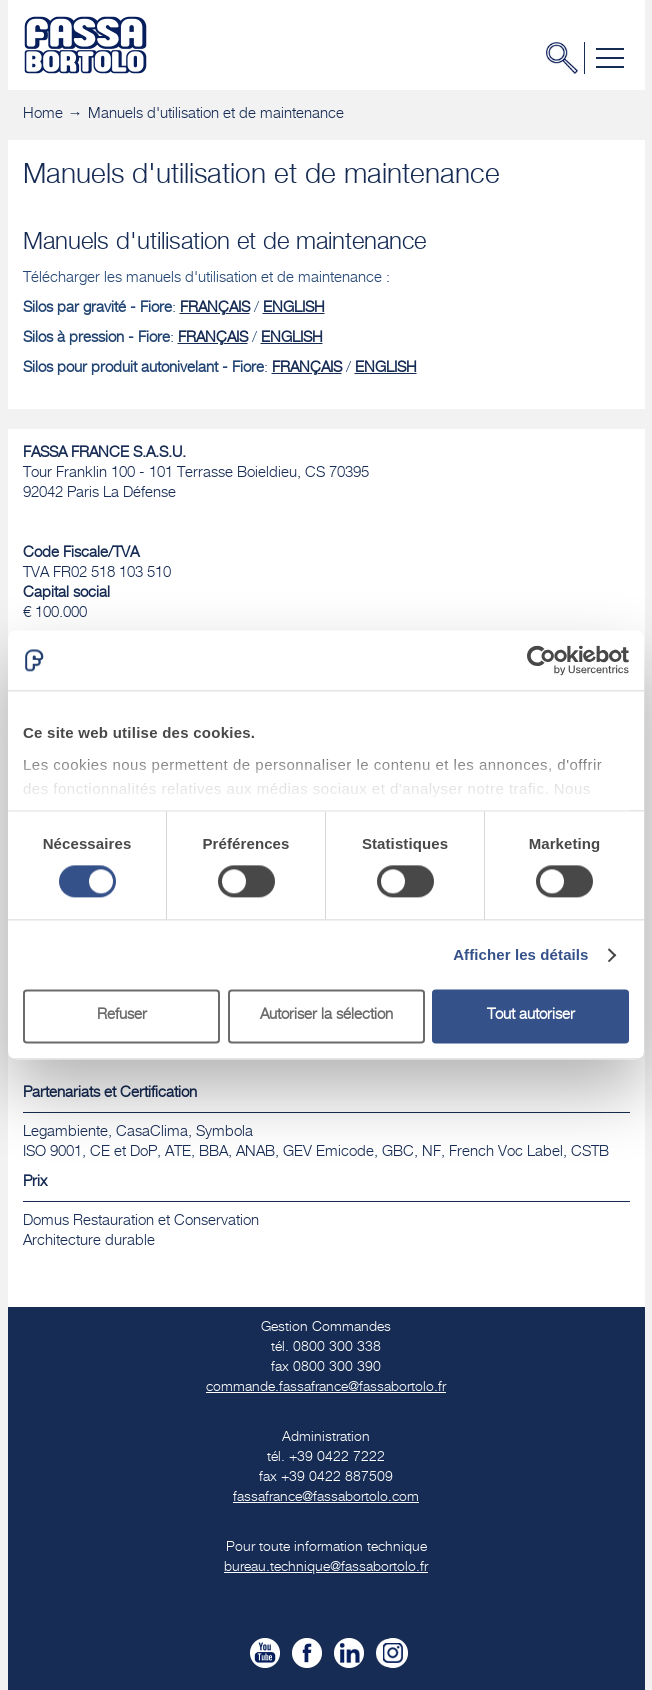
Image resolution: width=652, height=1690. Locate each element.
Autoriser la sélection (326, 1016)
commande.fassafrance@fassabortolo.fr (326, 1388)
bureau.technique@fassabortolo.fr (326, 1568)
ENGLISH (294, 308)
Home (43, 114)
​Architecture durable (89, 1241)
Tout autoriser (531, 1016)
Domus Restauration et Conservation (141, 1221)
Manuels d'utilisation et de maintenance (216, 114)
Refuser (122, 1016)
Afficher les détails (520, 954)
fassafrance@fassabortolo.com (326, 1498)
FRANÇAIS (215, 308)
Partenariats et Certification (110, 1093)
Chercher (568, 58)
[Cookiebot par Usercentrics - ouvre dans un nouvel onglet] (541, 660)
